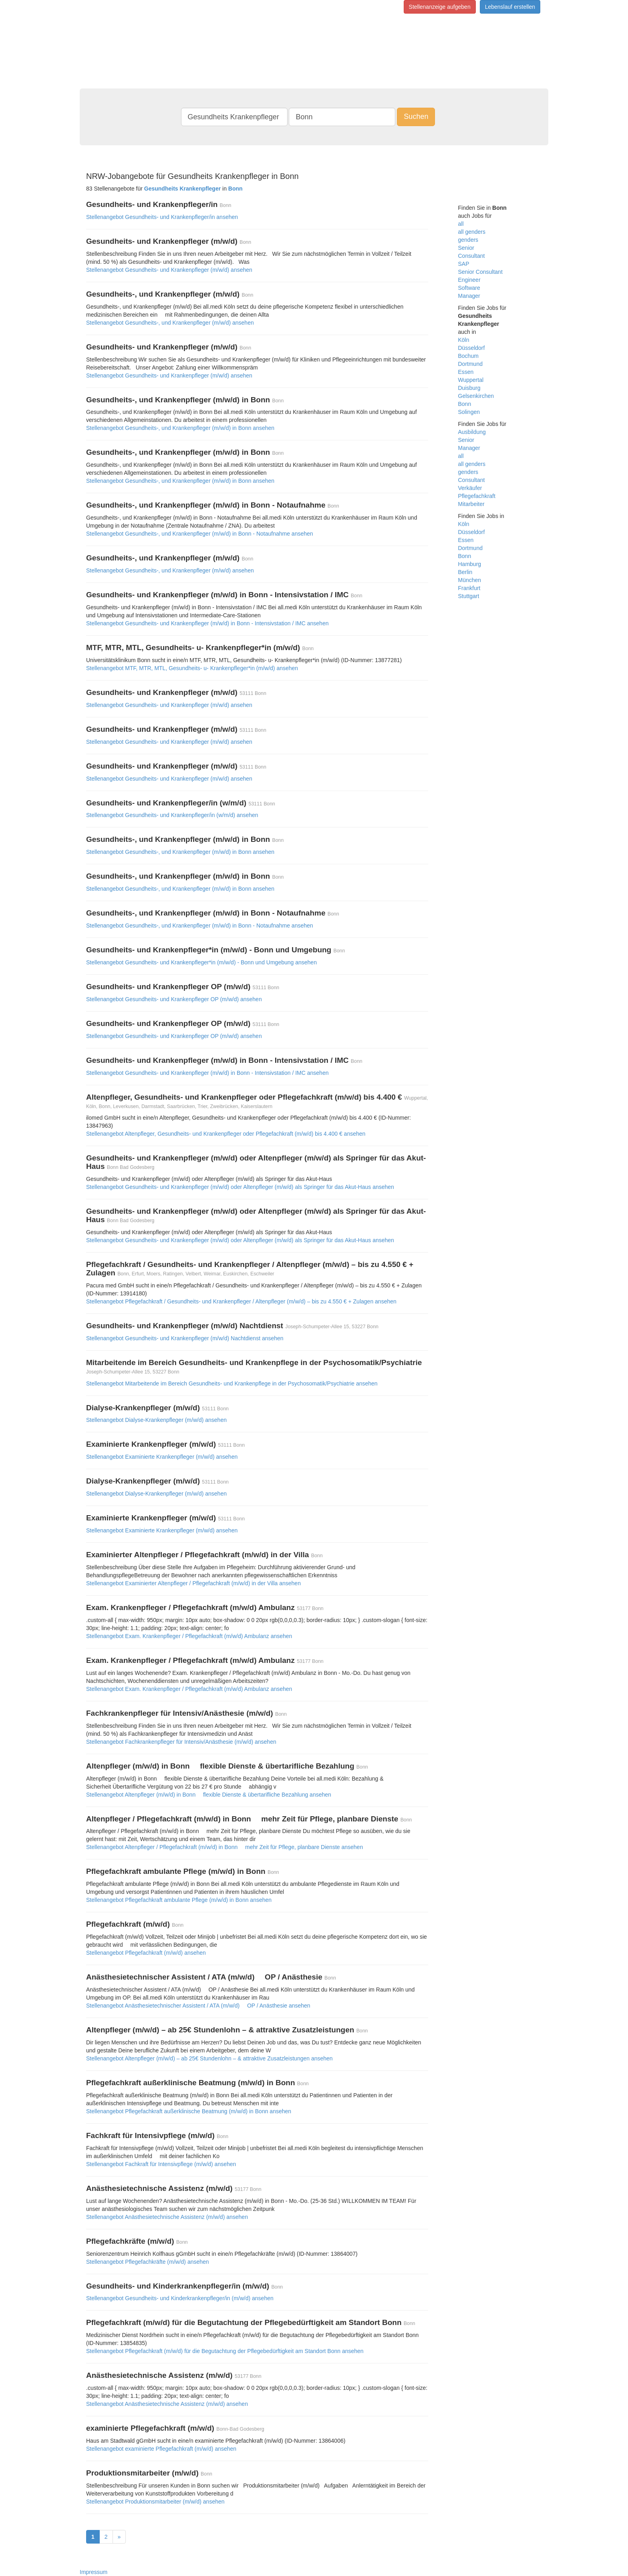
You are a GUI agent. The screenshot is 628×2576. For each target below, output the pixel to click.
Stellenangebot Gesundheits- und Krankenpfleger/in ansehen (162, 217)
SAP (463, 264)
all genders (472, 232)
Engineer (469, 280)
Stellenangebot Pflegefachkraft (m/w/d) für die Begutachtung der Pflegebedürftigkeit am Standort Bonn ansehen (225, 2351)
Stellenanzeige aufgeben (440, 7)
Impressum (93, 2572)
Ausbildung (472, 432)
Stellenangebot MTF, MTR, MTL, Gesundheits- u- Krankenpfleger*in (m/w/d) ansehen (192, 668)
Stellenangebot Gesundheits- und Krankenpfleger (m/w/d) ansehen (169, 270)
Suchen (416, 116)
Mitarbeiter (471, 504)
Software (469, 288)
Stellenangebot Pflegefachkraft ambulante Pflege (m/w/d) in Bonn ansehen (179, 1900)
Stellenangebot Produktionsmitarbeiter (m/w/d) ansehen (155, 2501)
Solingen (469, 412)
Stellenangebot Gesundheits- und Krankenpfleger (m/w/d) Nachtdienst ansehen (185, 1338)
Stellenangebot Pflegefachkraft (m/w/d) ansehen (146, 1953)
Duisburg (469, 388)
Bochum (468, 356)
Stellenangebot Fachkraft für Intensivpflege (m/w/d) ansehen (161, 2164)
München (469, 580)
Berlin (465, 572)
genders (468, 240)
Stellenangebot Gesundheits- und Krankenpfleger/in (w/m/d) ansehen (172, 815)
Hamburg (469, 564)
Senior (466, 248)
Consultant (471, 256)
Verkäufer (470, 488)
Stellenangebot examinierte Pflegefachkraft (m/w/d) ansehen (161, 2448)
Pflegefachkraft (476, 496)
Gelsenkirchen (476, 396)
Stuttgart (468, 596)
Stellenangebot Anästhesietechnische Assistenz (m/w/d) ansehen (167, 2217)
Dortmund (470, 364)
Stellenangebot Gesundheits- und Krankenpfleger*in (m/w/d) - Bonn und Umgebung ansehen (201, 962)
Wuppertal (471, 380)
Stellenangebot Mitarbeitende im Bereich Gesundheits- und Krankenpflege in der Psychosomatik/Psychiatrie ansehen (232, 1383)
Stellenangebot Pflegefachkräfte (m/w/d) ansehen (147, 2262)
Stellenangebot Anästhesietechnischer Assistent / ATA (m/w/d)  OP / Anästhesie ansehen (198, 2005)
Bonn (464, 404)
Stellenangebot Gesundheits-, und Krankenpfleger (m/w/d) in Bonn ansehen (180, 428)
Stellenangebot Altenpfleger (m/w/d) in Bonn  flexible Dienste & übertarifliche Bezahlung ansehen (208, 1794)
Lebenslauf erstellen (510, 7)
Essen (466, 372)
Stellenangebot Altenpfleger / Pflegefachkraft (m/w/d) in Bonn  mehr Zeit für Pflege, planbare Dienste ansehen (224, 1847)
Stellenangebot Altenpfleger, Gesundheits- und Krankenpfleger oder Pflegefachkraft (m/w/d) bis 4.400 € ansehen (225, 1133)
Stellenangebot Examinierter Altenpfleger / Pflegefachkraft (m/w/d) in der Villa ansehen (193, 1583)
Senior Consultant (480, 272)
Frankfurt (469, 588)
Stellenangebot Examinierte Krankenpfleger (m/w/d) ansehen (162, 1457)
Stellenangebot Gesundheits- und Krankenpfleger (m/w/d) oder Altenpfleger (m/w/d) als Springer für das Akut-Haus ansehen (240, 1187)
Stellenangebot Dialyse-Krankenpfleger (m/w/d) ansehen (156, 1420)
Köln (463, 340)
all (461, 224)
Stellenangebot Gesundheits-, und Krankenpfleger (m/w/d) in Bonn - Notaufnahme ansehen (199, 533)
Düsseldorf (471, 348)
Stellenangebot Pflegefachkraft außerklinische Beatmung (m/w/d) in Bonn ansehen (188, 2111)
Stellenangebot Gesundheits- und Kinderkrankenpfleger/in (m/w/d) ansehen (180, 2298)
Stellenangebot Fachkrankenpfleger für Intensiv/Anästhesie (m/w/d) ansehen (181, 1742)
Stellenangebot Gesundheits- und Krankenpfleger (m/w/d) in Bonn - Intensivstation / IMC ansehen (207, 623)
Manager (469, 296)
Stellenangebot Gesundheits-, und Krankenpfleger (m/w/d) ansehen (170, 322)
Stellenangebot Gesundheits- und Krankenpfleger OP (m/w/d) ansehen (174, 999)
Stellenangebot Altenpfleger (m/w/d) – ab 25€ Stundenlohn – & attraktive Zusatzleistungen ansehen (209, 2058)
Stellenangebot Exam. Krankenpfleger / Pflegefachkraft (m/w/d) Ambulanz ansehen (189, 1636)
